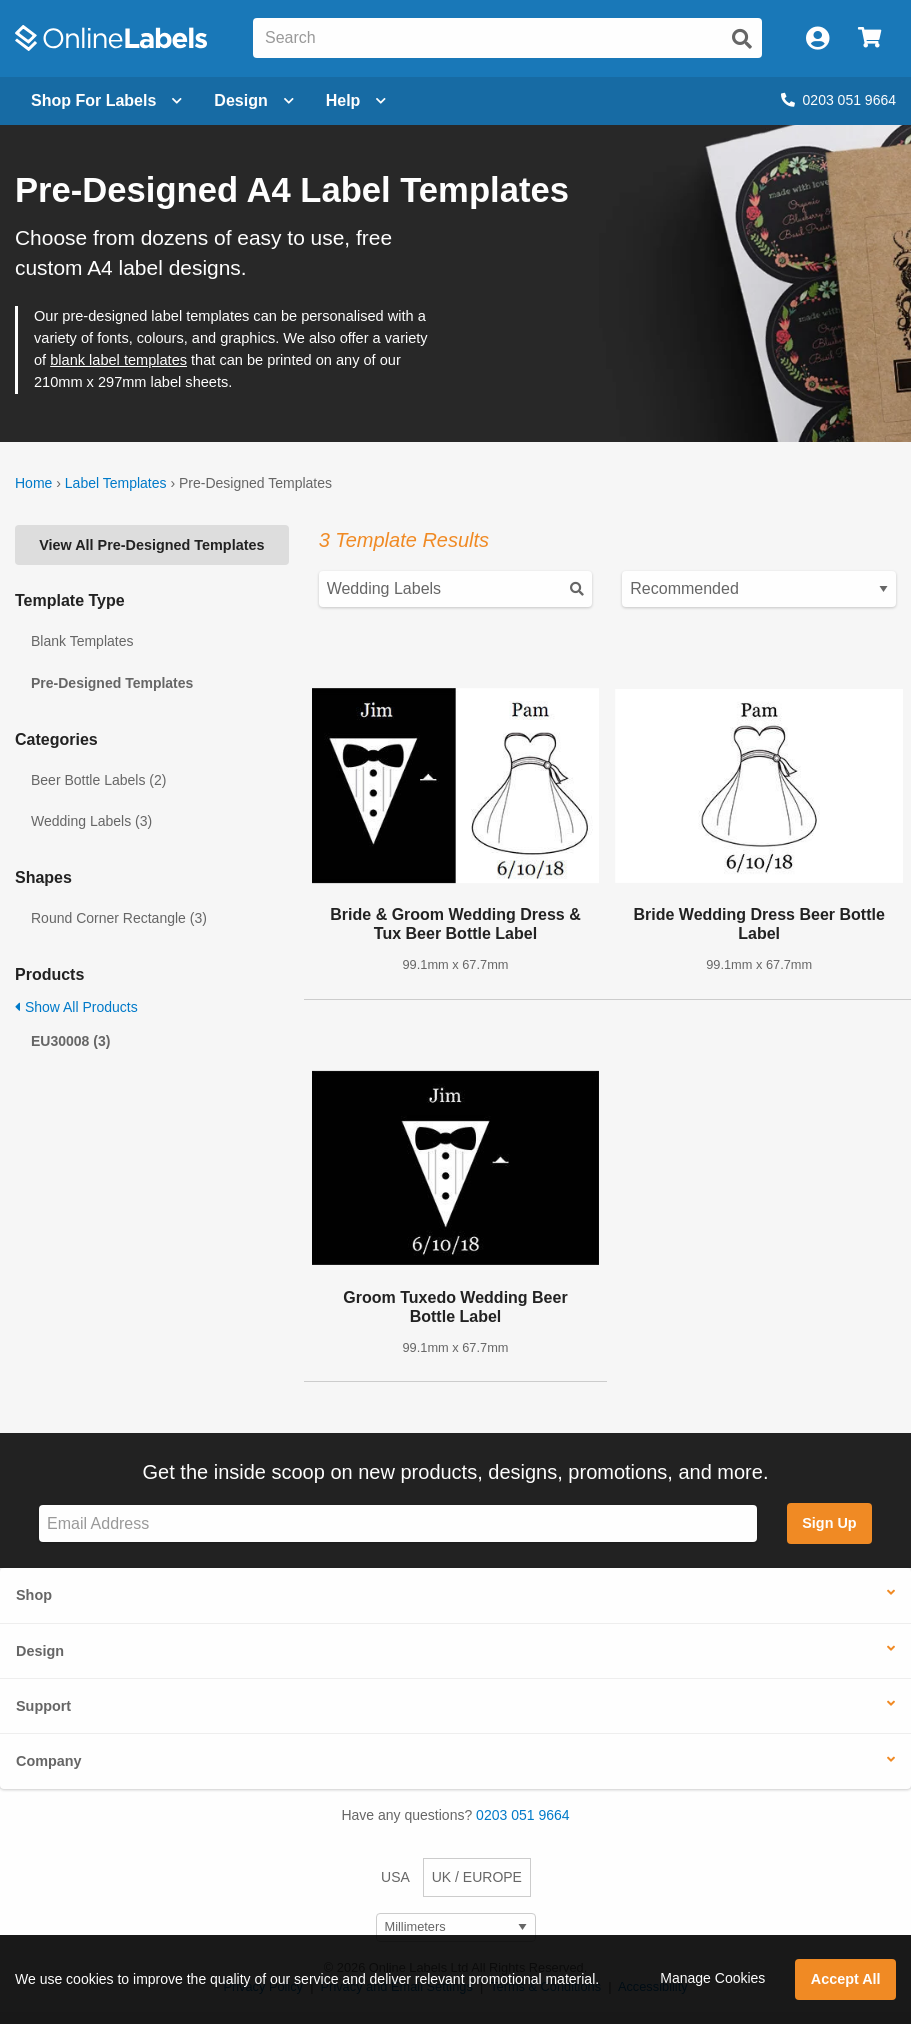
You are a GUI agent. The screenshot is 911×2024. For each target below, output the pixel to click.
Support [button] (43, 1706)
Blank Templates (82, 641)
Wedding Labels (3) (91, 821)
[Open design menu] (253, 101)
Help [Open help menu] (356, 100)
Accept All (846, 1979)
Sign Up (829, 1523)
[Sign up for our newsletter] (398, 1523)
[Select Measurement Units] (456, 1927)
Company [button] (49, 1761)
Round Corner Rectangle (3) (119, 918)
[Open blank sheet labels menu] (106, 101)
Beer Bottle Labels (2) (98, 780)
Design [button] (40, 1651)
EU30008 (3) (70, 1041)
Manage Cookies (712, 1978)
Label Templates (116, 483)
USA (395, 1877)
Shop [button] (34, 1595)
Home (33, 483)
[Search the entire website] (507, 38)
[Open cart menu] (869, 38)
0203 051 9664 (838, 100)
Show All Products (76, 1007)
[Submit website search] (742, 39)
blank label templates (118, 360)
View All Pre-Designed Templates (151, 545)
